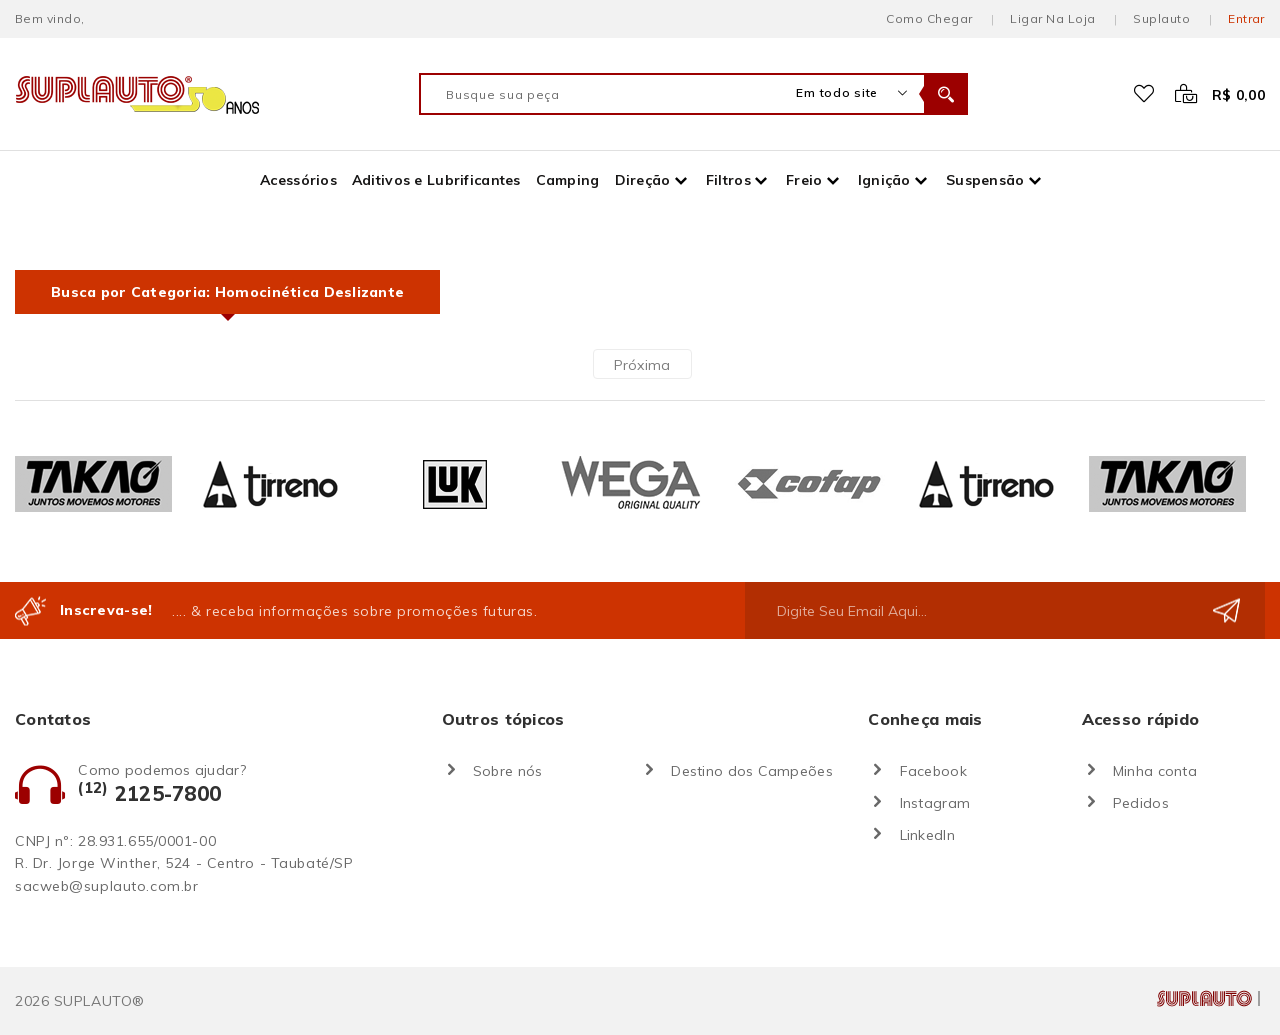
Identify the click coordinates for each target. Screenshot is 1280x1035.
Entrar (1246, 18)
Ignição (884, 180)
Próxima (642, 365)
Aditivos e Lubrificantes (436, 180)
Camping (568, 180)
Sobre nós (508, 771)
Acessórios (298, 180)
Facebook (933, 771)
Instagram (935, 803)
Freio (804, 180)
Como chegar (929, 18)
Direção (643, 180)
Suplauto (1161, 18)
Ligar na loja (1052, 18)
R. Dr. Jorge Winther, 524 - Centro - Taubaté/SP (184, 863)
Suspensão (985, 180)
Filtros (728, 180)
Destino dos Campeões (752, 771)
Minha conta (1155, 771)
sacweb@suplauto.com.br (106, 886)
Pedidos (1141, 803)
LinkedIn (927, 835)
